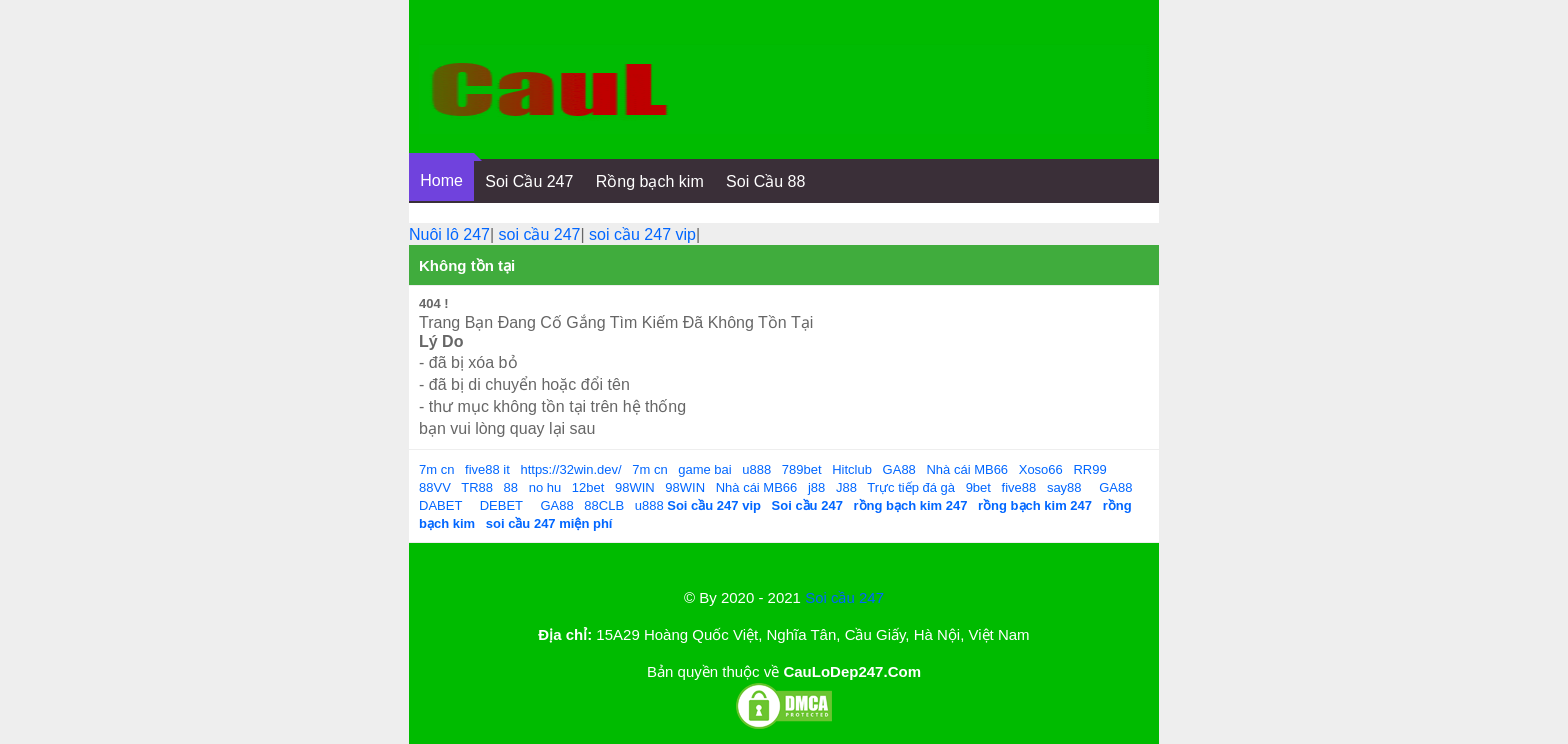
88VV (435, 487)
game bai (704, 469)
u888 (756, 469)
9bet (978, 487)
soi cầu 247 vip (642, 234)
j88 (816, 487)
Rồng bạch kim (650, 181)
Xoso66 (1041, 469)
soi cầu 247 (540, 234)
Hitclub (852, 469)
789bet (802, 469)
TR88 (477, 487)
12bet (588, 487)
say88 (1064, 487)
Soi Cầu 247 (529, 181)
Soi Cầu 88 (765, 181)
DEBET (501, 505)
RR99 (1089, 469)
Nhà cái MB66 (967, 469)
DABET (440, 505)
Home (441, 180)
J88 (846, 487)
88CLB (604, 505)
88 (511, 487)
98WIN (635, 487)
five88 (1019, 487)
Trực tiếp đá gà (911, 487)
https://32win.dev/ (570, 469)
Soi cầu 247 (844, 597)
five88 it (487, 469)
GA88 (899, 469)
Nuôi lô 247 (449, 234)
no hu (545, 487)
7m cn (436, 469)
